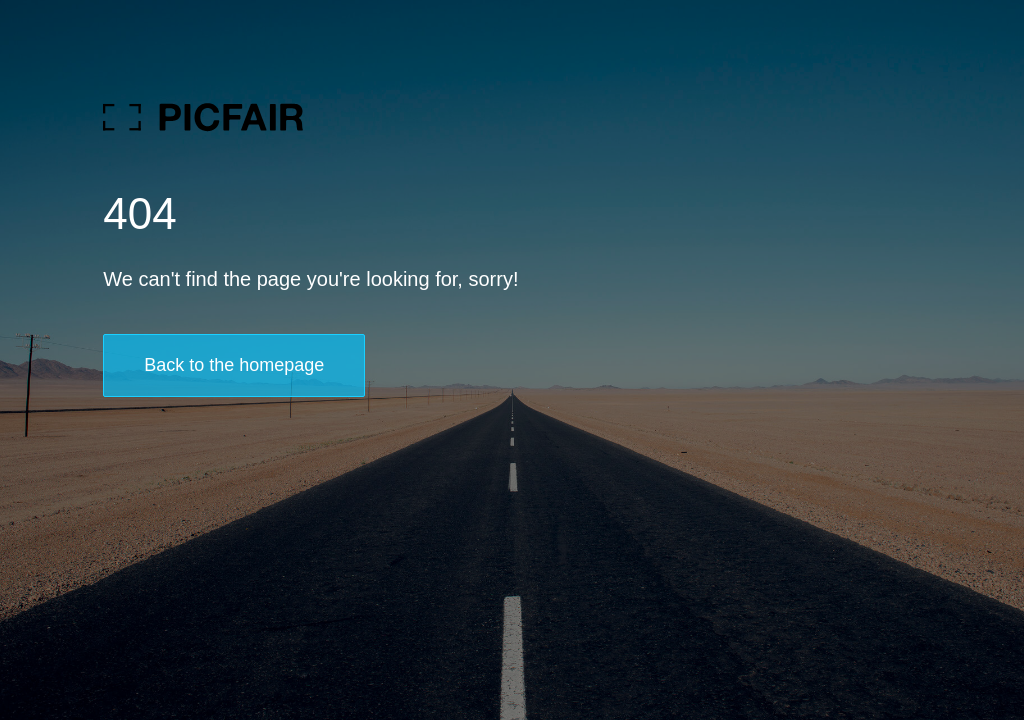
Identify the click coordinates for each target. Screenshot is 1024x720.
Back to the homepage (234, 365)
